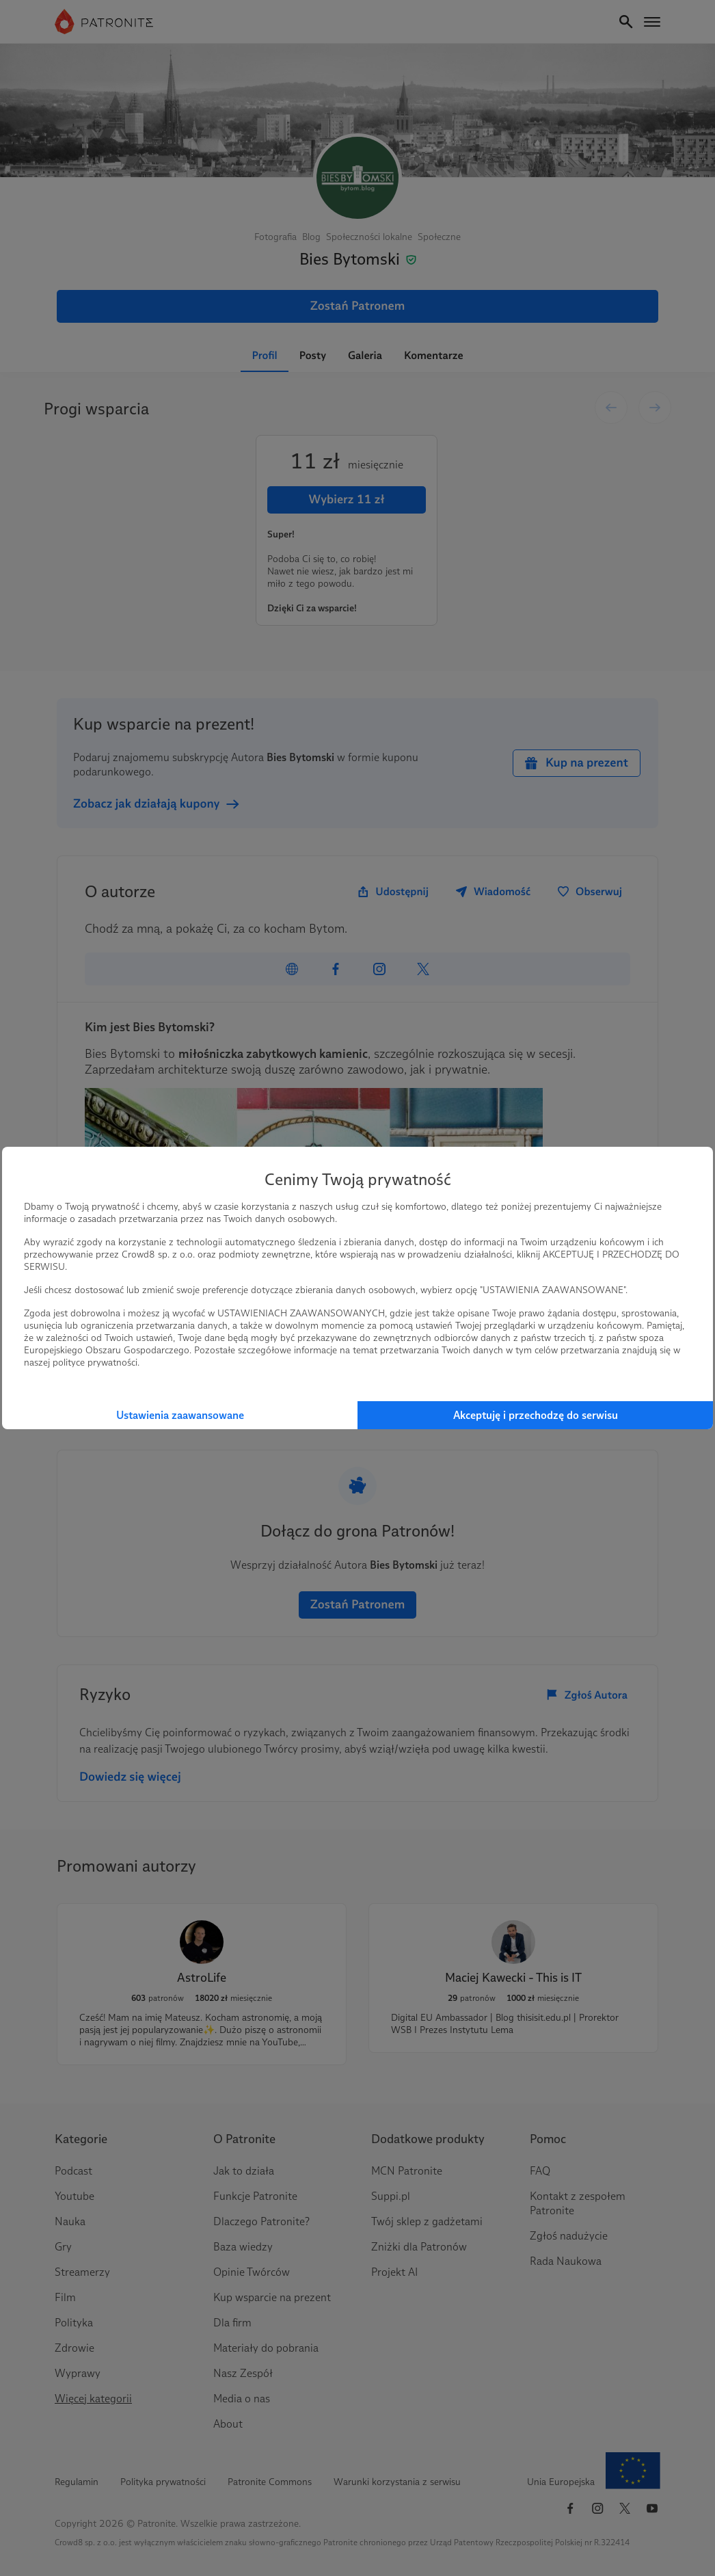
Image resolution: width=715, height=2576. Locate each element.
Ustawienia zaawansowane (180, 1415)
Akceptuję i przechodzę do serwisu (535, 1415)
